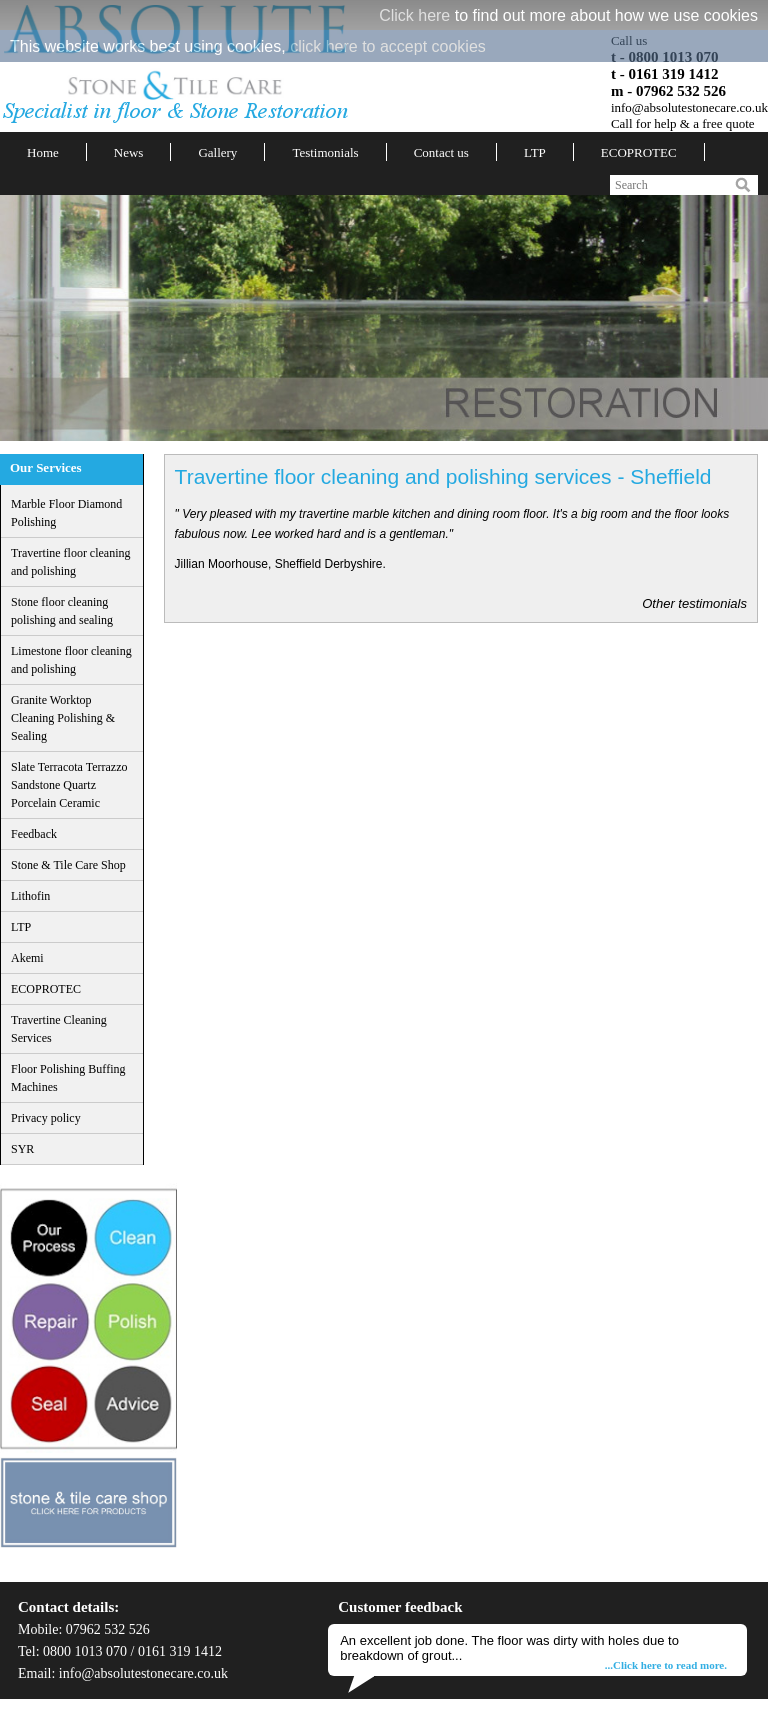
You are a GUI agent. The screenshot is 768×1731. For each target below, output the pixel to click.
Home (43, 152)
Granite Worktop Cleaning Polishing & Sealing (63, 718)
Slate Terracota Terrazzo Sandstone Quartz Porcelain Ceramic (69, 785)
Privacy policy (46, 1118)
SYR (22, 1149)
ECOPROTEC (639, 152)
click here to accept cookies (388, 46)
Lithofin (30, 896)
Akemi (27, 958)
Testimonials (325, 152)
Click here (414, 15)
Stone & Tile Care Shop (68, 865)
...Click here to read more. (666, 1665)
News (129, 152)
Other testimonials (694, 603)
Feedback (34, 834)
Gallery (217, 152)
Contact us (441, 152)
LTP (535, 152)
